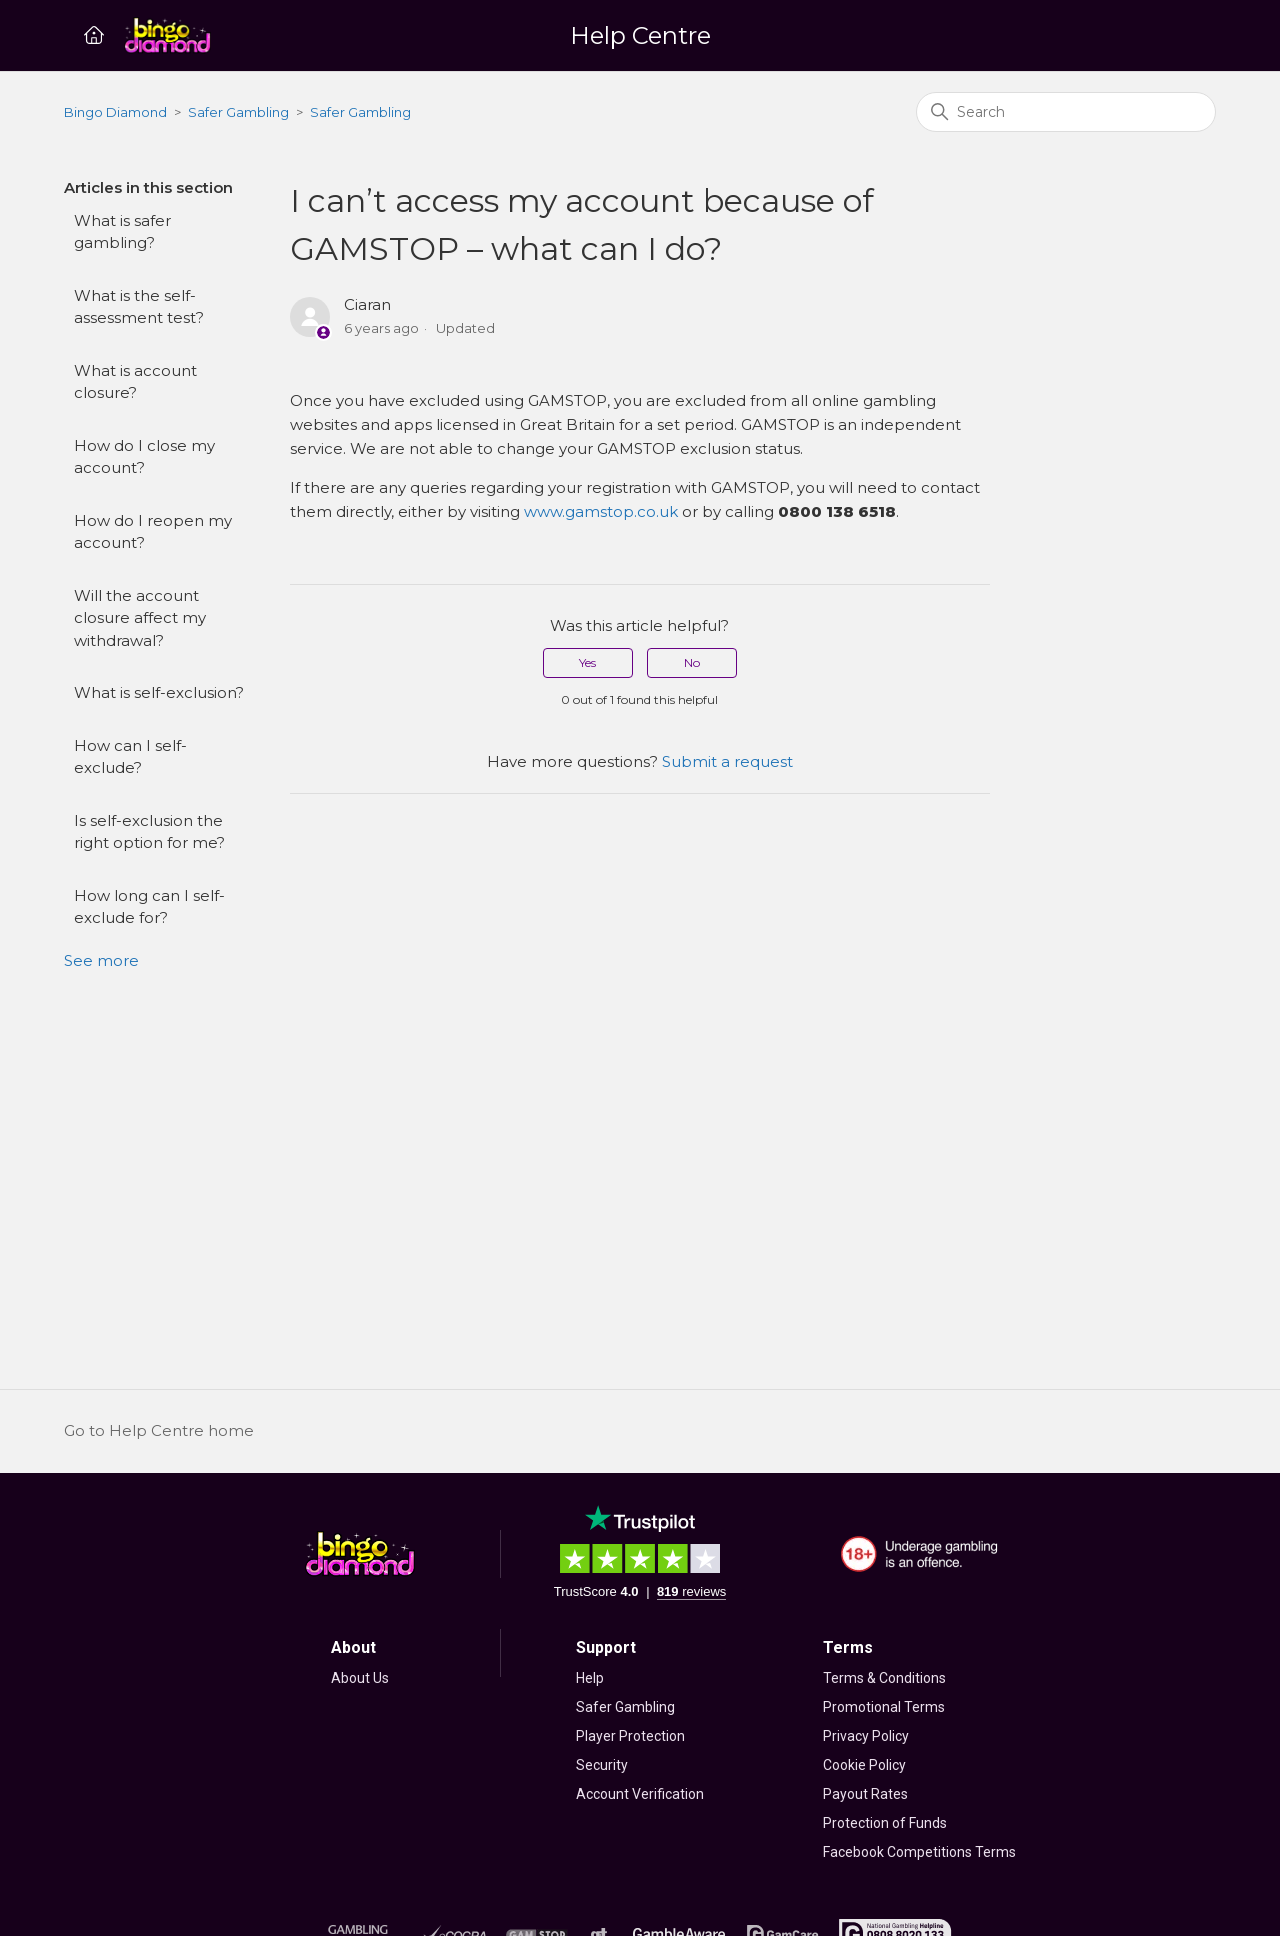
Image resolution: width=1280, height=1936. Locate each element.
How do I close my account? (144, 457)
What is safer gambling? (122, 232)
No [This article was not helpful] (692, 662)
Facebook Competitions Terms (919, 1852)
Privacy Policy (866, 1736)
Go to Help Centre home (159, 1430)
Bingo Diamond (115, 112)
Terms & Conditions (884, 1678)
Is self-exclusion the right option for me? (149, 832)
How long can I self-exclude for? (149, 907)
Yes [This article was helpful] (587, 662)
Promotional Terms (884, 1707)
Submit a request (727, 761)
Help (590, 1678)
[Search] (1066, 112)
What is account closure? (135, 382)
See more (101, 960)
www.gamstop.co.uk (601, 511)
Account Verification (640, 1794)
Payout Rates (865, 1794)
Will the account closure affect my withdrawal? (140, 618)
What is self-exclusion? (159, 692)
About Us (360, 1678)
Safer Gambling (238, 112)
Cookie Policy (864, 1765)
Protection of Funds (885, 1823)
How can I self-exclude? (130, 757)
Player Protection (630, 1736)
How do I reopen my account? (153, 532)
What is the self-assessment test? (139, 307)
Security (602, 1765)
